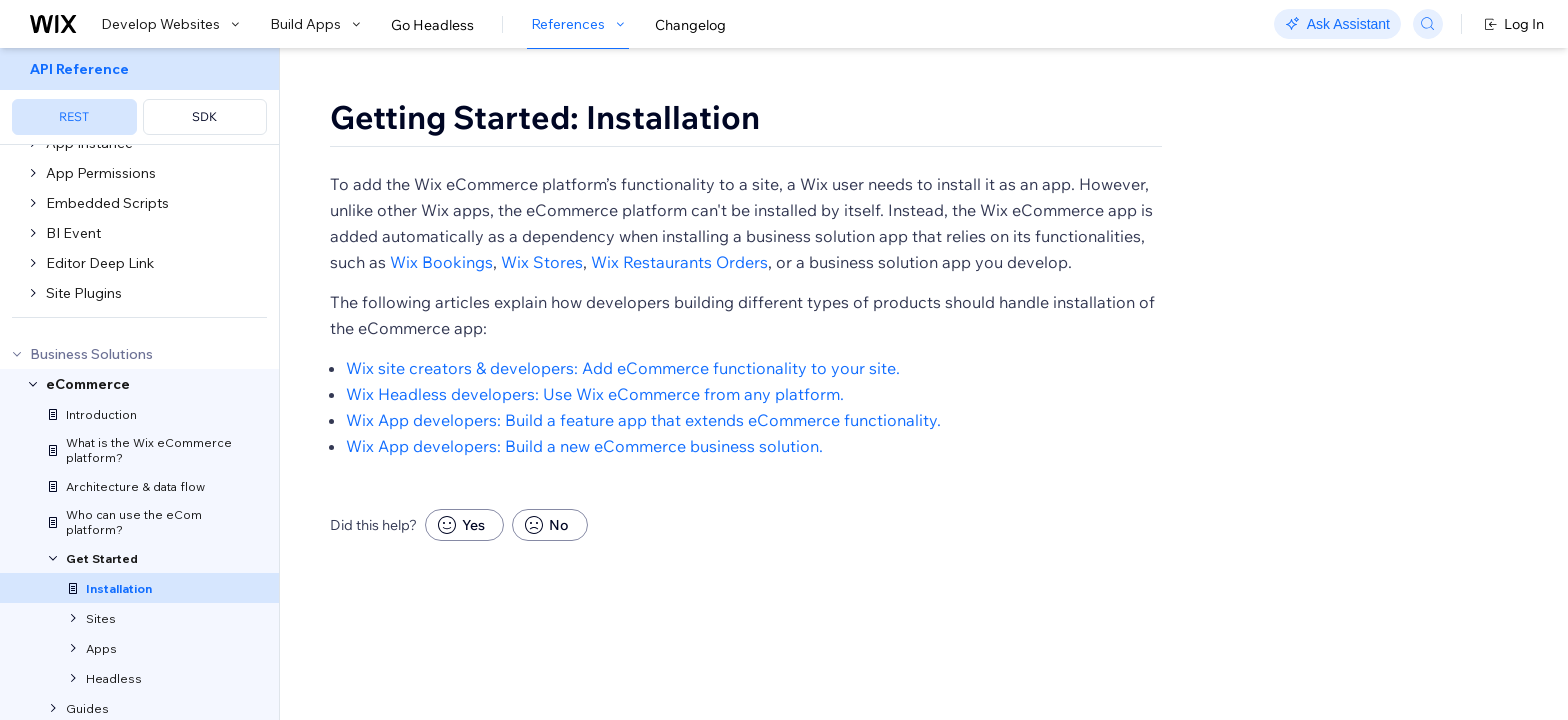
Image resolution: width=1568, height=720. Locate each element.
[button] (405, 188)
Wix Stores (542, 320)
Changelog (690, 25)
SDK (204, 116)
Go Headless (432, 25)
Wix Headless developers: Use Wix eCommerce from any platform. (595, 452)
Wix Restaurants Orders (679, 320)
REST (74, 116)
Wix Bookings (441, 320)
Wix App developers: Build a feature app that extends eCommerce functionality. (643, 478)
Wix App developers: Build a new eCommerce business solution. (584, 504)
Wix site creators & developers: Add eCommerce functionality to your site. (623, 426)
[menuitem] (139, 96)
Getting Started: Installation (545, 117)
